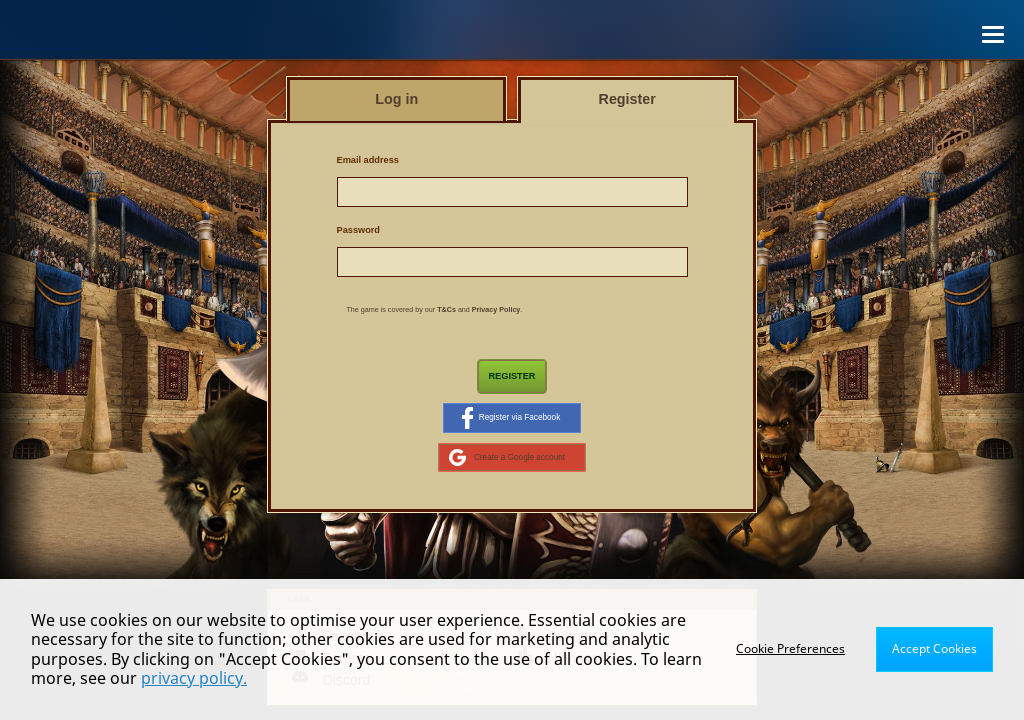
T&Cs (446, 310)
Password (358, 230)
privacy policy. (194, 678)
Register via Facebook (511, 418)
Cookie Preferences (790, 648)
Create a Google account (507, 457)
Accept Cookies (934, 648)
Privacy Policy (496, 310)
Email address (368, 160)
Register (511, 376)
